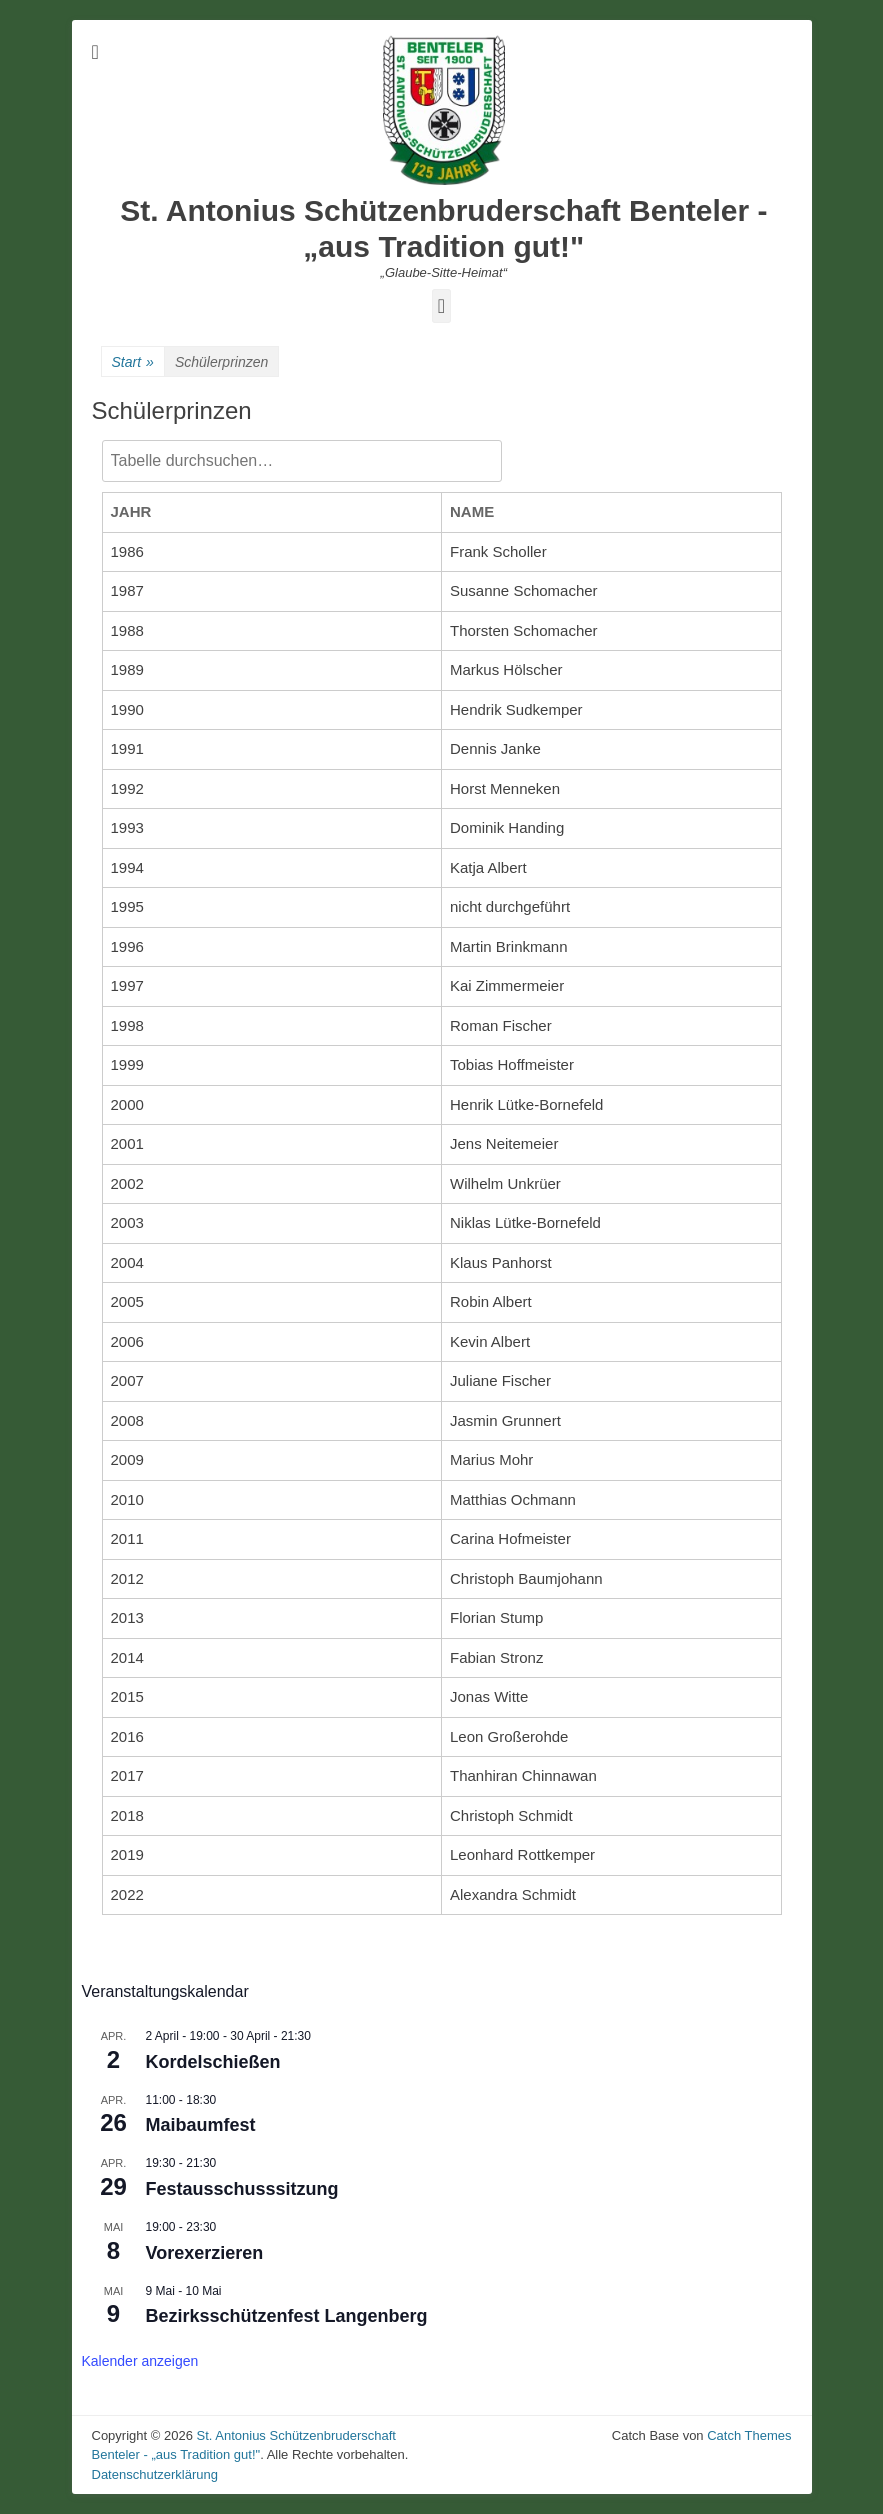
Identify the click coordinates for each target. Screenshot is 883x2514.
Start (133, 362)
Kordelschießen (213, 2062)
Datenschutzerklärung (155, 2474)
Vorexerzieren (205, 2253)
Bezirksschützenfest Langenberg (287, 2316)
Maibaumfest (201, 2125)
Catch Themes (749, 2435)
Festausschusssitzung (242, 2189)
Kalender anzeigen (140, 2361)
